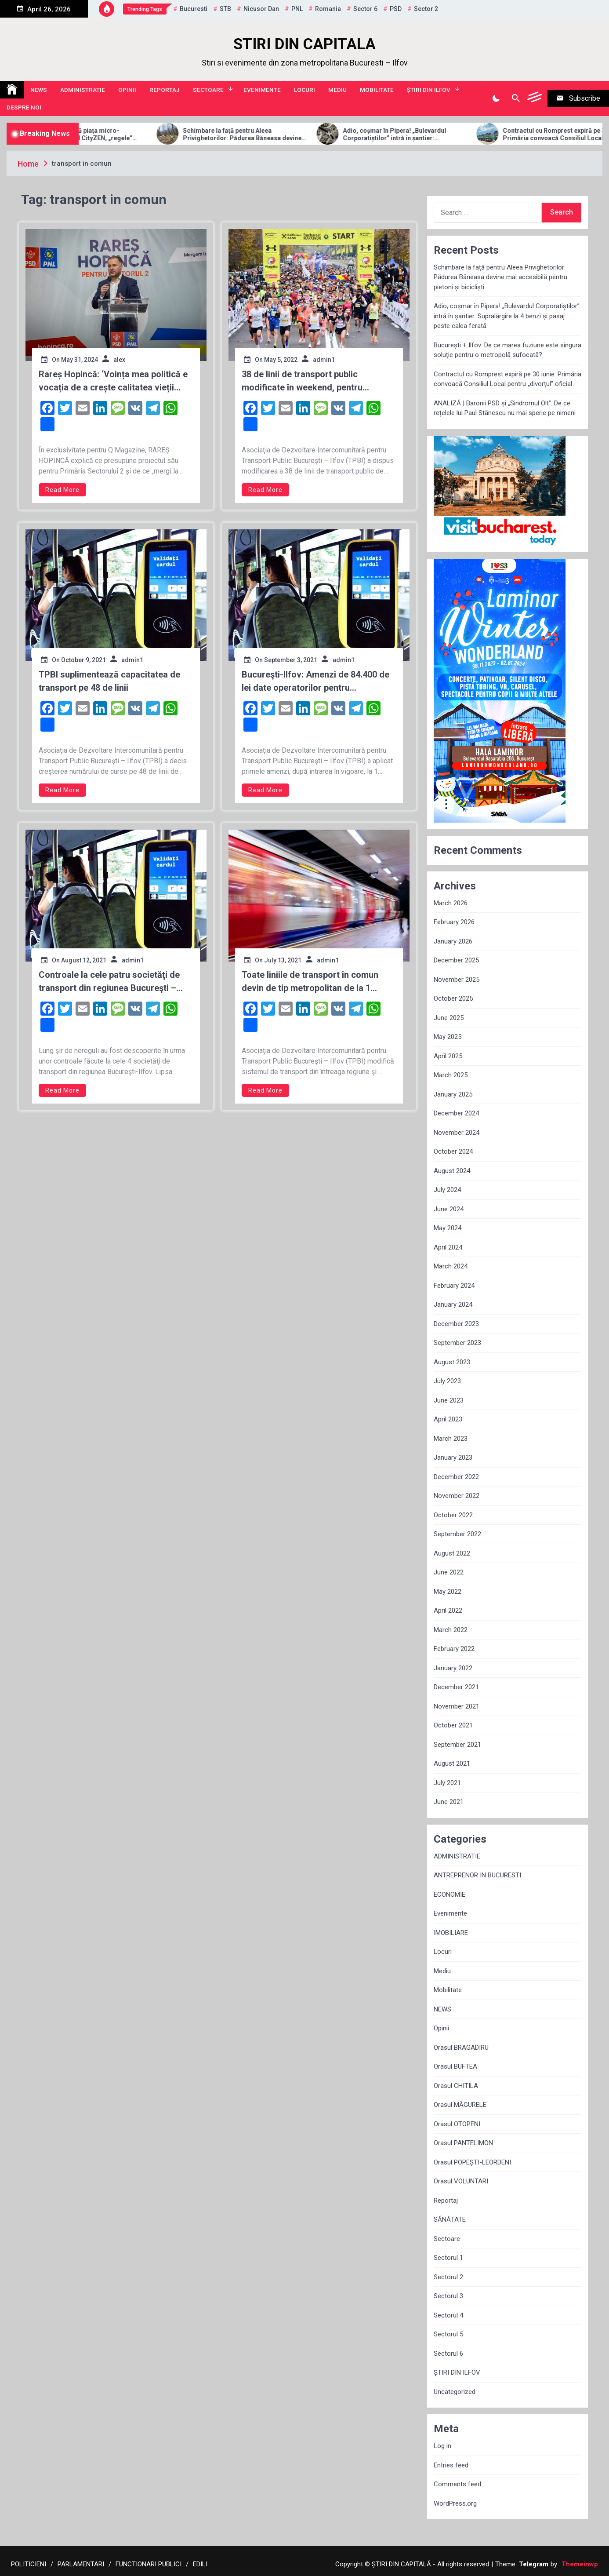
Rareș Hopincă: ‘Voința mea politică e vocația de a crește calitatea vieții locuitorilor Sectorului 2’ (113, 381)
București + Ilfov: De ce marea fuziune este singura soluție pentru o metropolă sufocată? (507, 350)
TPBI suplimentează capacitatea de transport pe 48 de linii (109, 681)
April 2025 (448, 1056)
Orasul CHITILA (456, 2086)
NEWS (38, 89)
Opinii (127, 89)
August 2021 (452, 1763)
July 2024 (447, 1190)
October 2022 (453, 1515)
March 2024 (451, 1266)
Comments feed (457, 2484)
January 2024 (453, 1304)
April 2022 (448, 1610)
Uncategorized (454, 2392)
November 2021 (456, 1706)
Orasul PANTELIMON (463, 2143)
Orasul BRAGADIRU (461, 2047)
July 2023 (447, 1381)
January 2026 (453, 941)
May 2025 (447, 1037)
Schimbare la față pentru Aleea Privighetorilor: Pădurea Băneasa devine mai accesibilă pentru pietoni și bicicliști (290, 134)
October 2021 (453, 1725)
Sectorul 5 (448, 2334)
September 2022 (457, 1534)
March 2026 (451, 903)
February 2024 (454, 1286)
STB (225, 8)
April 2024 (448, 1247)
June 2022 (449, 1572)
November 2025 (456, 980)
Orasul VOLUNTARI (461, 2181)
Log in (442, 2446)
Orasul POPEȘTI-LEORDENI (472, 2162)
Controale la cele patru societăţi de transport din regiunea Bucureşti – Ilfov (109, 982)
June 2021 (449, 1802)
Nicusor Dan (261, 8)
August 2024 (452, 1171)
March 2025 (451, 1075)
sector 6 (365, 8)
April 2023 (448, 1419)
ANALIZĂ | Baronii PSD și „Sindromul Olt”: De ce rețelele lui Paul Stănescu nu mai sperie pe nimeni (505, 408)
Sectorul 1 (448, 2258)
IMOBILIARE (451, 1933)
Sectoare (208, 89)
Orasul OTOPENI (457, 2124)
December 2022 (456, 1477)
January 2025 (453, 1094)
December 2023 (456, 1324)
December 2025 (456, 960)
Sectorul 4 (448, 2315)
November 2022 (456, 1496)
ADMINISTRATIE (82, 89)
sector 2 (426, 8)
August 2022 (452, 1553)
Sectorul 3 (448, 2296)
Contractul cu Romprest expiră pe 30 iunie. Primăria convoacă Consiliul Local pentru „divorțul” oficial (507, 379)
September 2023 (457, 1343)
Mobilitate (377, 89)
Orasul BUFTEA (455, 2066)
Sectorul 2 (448, 2277)
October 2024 (453, 1151)
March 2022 (451, 1630)
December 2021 (456, 1687)
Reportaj (164, 89)
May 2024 (447, 1228)
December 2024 (456, 1113)
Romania (328, 8)
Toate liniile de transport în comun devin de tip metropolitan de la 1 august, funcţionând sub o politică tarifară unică (310, 982)
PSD (396, 8)
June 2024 (449, 1209)
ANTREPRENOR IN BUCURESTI (477, 1875)
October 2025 (453, 998)
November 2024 (456, 1133)
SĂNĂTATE (450, 2219)
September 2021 (457, 1745)
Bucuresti (193, 8)
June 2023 (449, 1400)
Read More (62, 489)
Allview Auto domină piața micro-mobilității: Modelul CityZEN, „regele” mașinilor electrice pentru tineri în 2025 (128, 134)
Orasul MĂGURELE (460, 2105)
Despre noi (24, 107)
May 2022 (447, 1592)
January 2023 (453, 1457)
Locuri (304, 89)
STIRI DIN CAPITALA (304, 44)
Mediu (337, 89)
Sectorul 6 (448, 2353)
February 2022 (454, 1649)
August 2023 (452, 1362)
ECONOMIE (449, 1894)
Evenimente (262, 89)
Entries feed (451, 2465)
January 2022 (453, 1668)
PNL (297, 8)
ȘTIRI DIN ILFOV (428, 89)
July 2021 (447, 1783)
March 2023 (451, 1439)
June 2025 (449, 1018)
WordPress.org (455, 2503)
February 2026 (454, 922)
